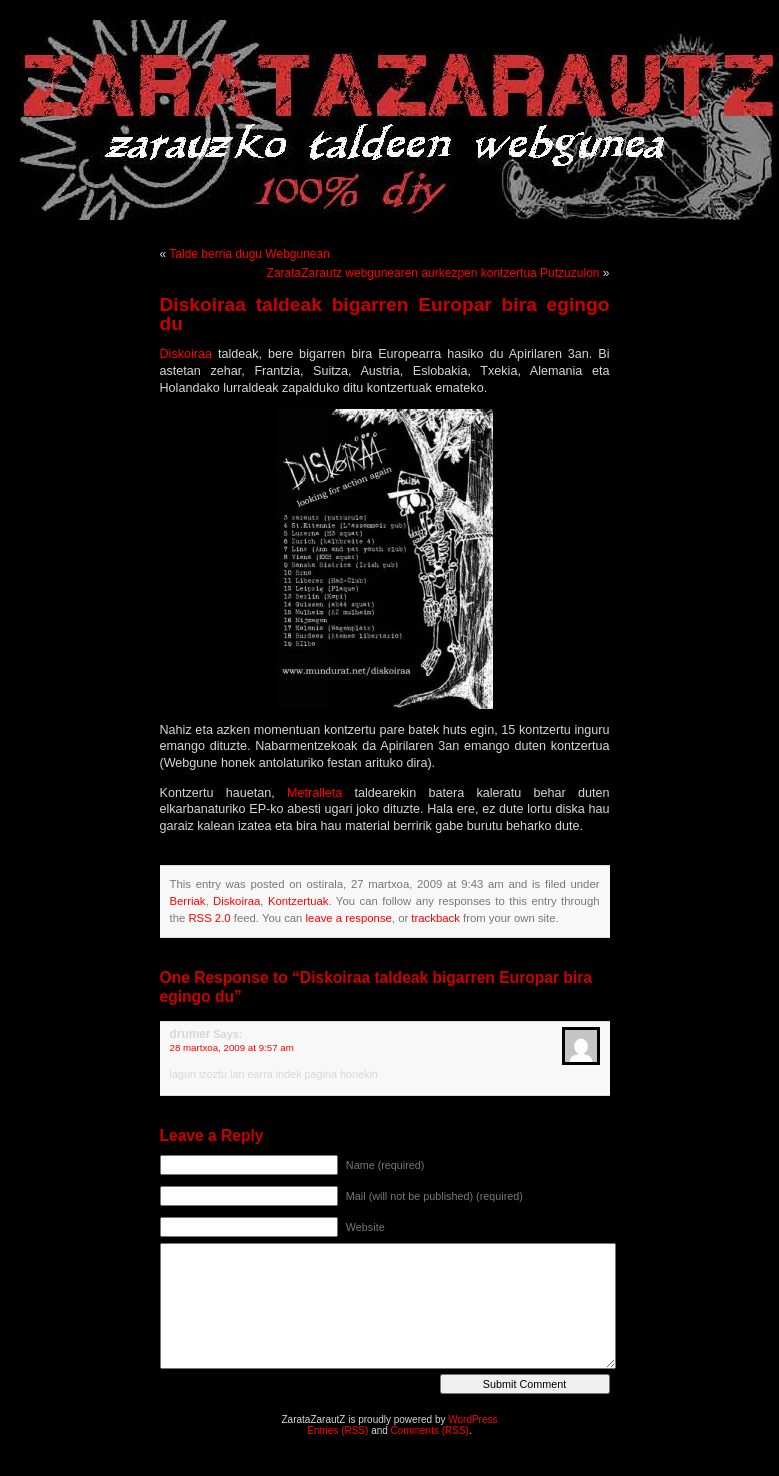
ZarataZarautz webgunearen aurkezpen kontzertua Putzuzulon (433, 273)
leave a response (349, 918)
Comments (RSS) (430, 1430)
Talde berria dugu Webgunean (249, 254)
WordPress (472, 1419)
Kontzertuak (298, 901)
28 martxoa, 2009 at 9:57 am (232, 1047)
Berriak (188, 901)
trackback (435, 918)
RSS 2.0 (209, 918)
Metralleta (321, 793)
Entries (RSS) (337, 1430)
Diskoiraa (189, 354)
